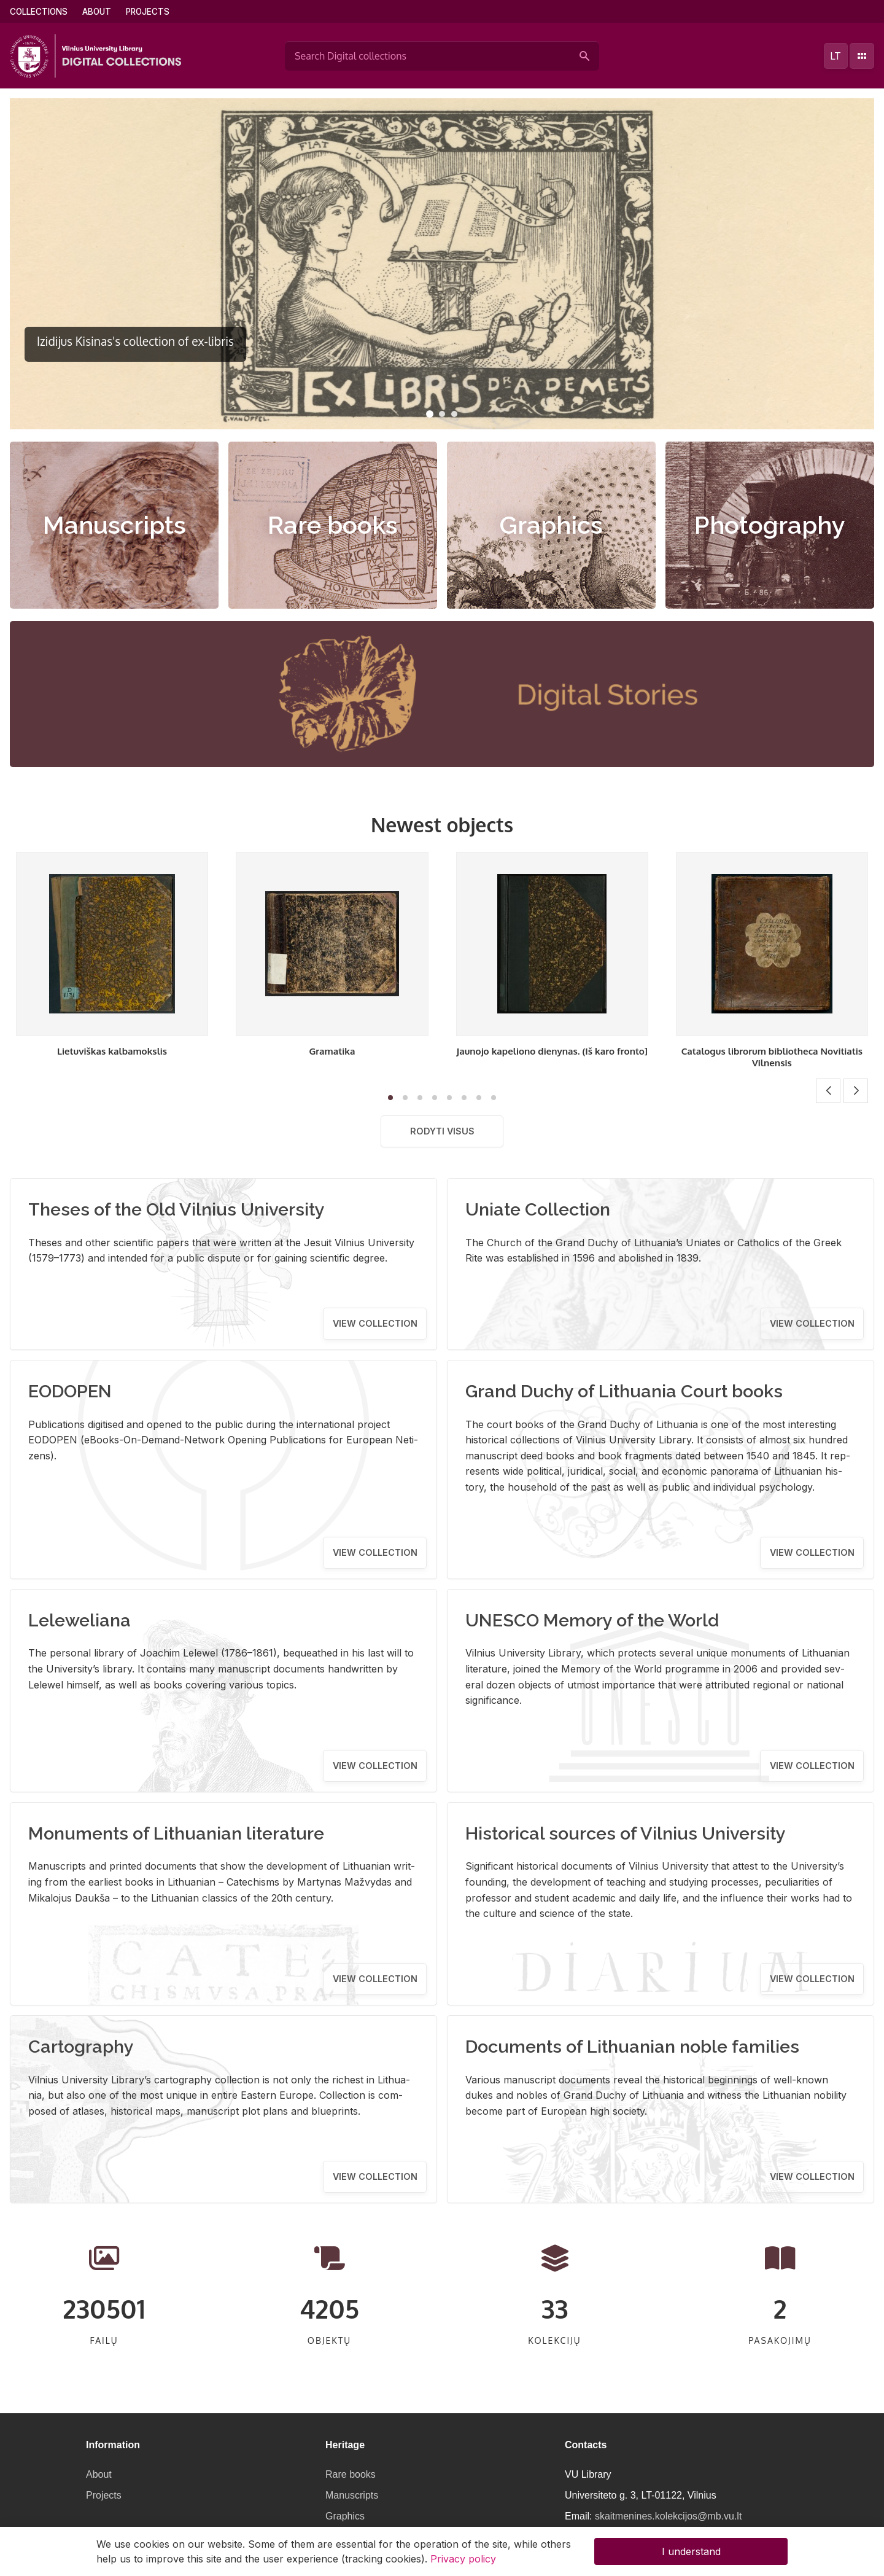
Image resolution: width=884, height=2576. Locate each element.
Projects (147, 12)
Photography (769, 524)
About (96, 12)
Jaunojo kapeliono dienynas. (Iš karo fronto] (552, 1051)
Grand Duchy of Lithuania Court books (624, 1391)
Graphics (551, 524)
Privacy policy (463, 2559)
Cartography (81, 2046)
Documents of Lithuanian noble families (632, 2046)
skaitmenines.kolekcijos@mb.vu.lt (668, 2516)
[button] (429, 414)
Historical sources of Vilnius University (625, 1833)
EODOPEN (70, 1391)
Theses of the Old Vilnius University (176, 1209)
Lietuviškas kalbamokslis (112, 1051)
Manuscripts (114, 524)
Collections (39, 12)
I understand (691, 2551)
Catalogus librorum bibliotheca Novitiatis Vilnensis (772, 1057)
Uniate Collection (537, 1209)
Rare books (333, 524)
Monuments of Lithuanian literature (176, 1833)
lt (835, 56)
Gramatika (332, 1051)
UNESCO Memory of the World (592, 1620)
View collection (375, 1323)
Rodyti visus (442, 1131)
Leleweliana (79, 1620)
